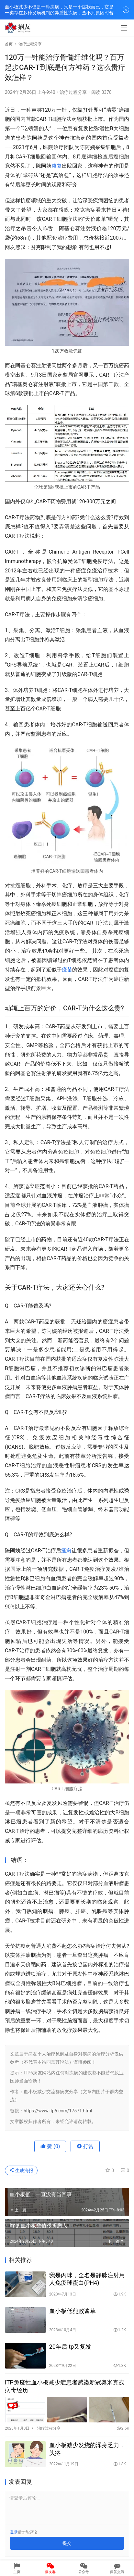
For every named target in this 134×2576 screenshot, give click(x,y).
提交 (67, 2543)
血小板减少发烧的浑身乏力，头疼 (87, 2449)
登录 (14, 2532)
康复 (56, 166)
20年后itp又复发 (70, 2346)
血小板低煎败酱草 (72, 2310)
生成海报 (21, 2170)
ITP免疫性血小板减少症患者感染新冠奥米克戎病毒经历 (64, 2386)
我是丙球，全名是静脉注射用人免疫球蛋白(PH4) (87, 2279)
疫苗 (67, 970)
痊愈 (66, 1550)
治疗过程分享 (73, 92)
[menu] (124, 28)
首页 (9, 44)
